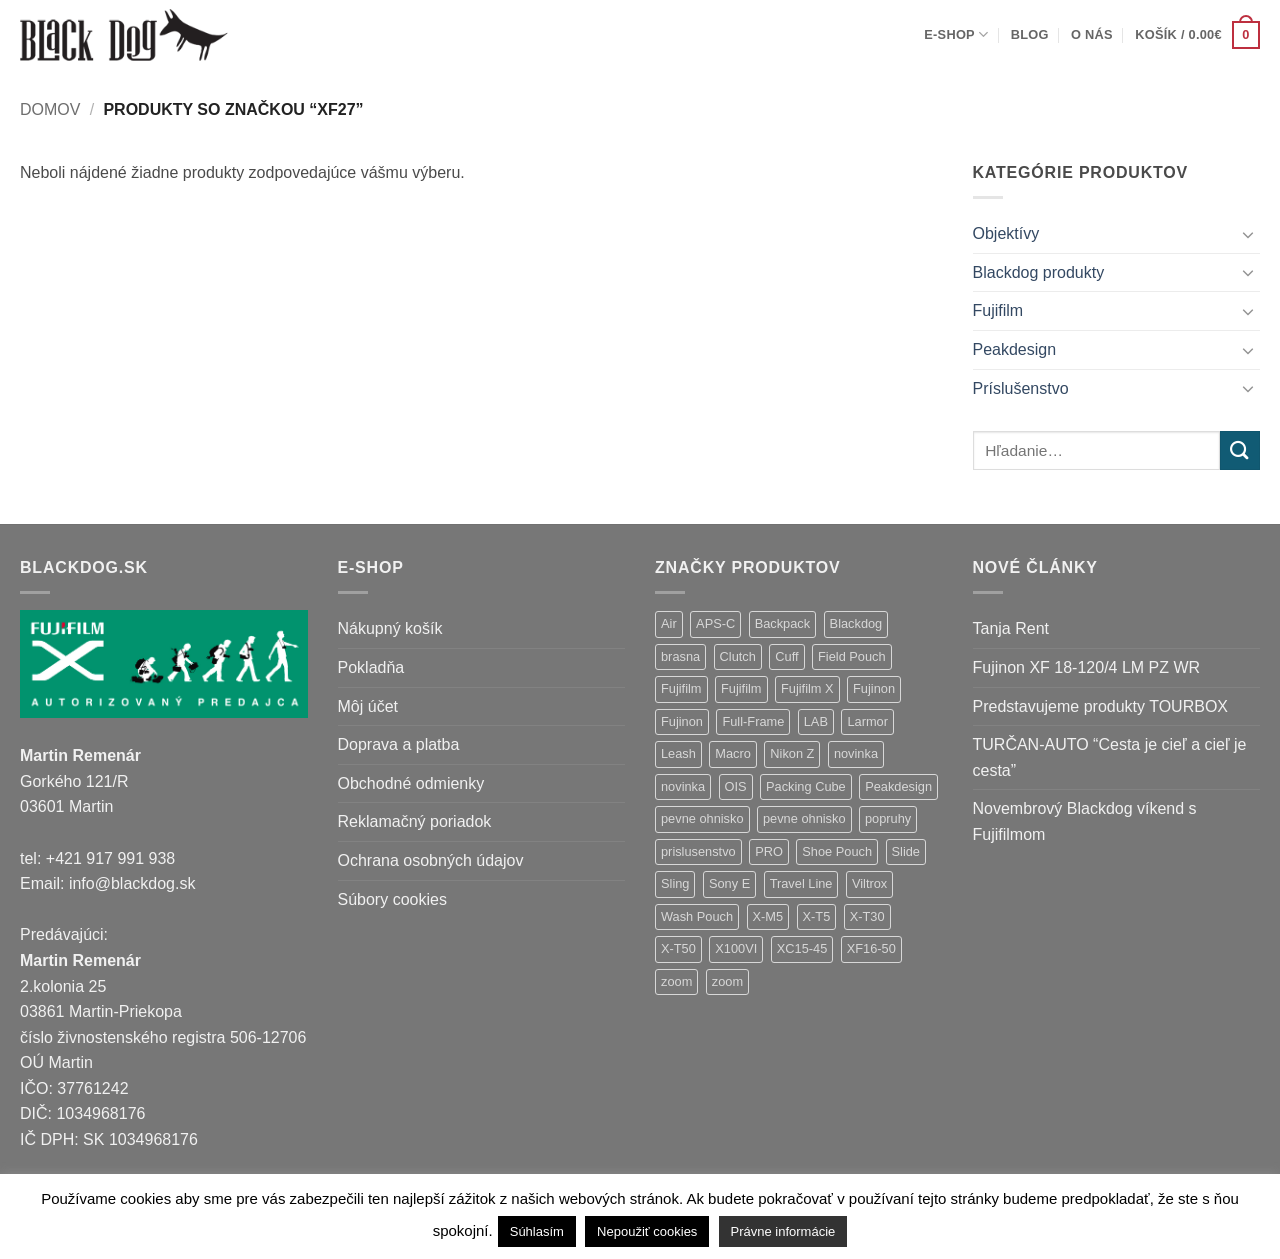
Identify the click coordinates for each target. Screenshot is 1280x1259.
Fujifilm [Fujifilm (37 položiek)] (681, 688)
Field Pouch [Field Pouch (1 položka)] (852, 656)
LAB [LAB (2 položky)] (816, 721)
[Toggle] (1248, 234)
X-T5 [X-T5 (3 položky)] (817, 916)
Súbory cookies (392, 899)
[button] (1197, 35)
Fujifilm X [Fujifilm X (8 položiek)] (807, 688)
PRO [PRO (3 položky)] (769, 851)
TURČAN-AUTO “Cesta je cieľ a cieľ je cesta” (1110, 757)
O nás (1092, 34)
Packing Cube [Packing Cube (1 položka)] (806, 786)
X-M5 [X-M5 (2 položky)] (768, 916)
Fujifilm (998, 310)
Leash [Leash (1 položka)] (678, 753)
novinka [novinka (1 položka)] (683, 786)
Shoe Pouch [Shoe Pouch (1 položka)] (837, 851)
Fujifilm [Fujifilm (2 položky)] (741, 688)
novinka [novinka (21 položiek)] (856, 753)
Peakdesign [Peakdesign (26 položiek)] (898, 786)
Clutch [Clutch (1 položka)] (738, 656)
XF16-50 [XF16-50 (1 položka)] (871, 948)
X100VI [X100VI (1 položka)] (736, 948)
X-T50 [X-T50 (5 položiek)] (678, 948)
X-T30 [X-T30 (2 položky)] (867, 916)
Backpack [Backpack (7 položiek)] (782, 623)
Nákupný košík (390, 628)
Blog (1030, 34)
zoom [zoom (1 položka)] (727, 981)
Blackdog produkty (1039, 272)
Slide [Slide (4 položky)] (906, 851)
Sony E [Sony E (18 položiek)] (729, 883)
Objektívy (1006, 233)
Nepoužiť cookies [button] (647, 1231)
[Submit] (1240, 450)
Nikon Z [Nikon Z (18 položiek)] (792, 753)
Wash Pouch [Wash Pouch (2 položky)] (697, 916)
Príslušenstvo (1021, 388)
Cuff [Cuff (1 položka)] (786, 656)
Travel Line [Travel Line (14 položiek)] (801, 883)
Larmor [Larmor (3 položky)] (867, 721)
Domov (50, 109)
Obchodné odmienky (411, 783)
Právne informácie (783, 1231)
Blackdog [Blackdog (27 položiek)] (856, 623)
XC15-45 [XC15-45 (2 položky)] (802, 948)
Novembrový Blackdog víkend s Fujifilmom (1085, 821)
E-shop (956, 34)
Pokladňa (371, 667)
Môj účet (368, 706)
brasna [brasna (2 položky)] (680, 656)
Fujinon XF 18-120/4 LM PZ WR (1087, 667)
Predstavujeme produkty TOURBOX (1101, 706)
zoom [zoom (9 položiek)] (676, 981)
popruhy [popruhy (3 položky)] (888, 818)
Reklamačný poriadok (415, 821)
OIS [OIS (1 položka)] (736, 786)
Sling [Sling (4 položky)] (675, 883)
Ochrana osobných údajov (431, 860)
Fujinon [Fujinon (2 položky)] (682, 721)
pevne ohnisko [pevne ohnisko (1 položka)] (804, 818)
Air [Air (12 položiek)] (669, 623)
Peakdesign (1015, 349)
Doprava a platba (399, 744)
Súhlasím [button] (537, 1231)
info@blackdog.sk (132, 883)
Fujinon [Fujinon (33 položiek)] (874, 688)
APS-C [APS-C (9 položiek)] (715, 623)
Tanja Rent (1011, 628)
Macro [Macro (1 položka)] (733, 753)
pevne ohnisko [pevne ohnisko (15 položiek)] (702, 818)
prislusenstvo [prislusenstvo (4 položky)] (698, 851)
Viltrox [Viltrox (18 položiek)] (869, 883)
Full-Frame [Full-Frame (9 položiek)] (753, 721)
